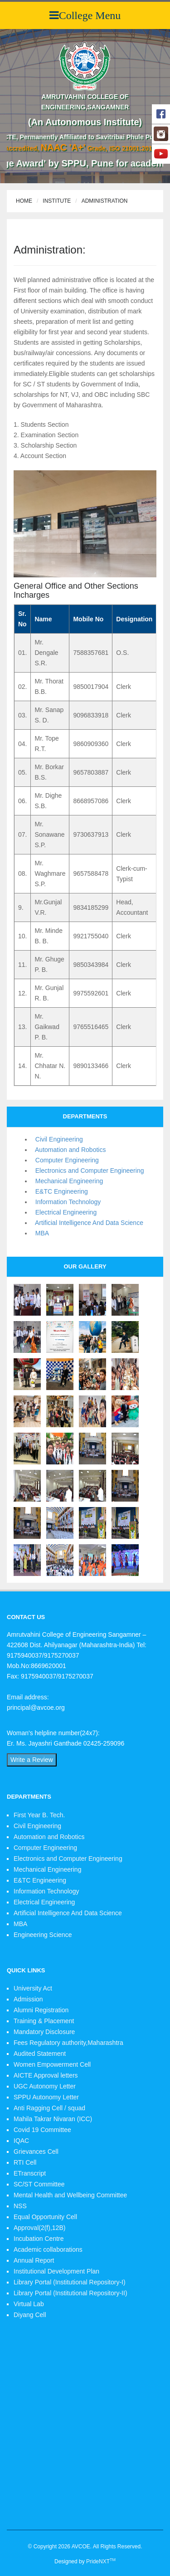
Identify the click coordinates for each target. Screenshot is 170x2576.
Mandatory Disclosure (44, 2031)
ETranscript (30, 2173)
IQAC (21, 2140)
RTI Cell (25, 2162)
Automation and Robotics (69, 1149)
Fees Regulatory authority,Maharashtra (68, 2042)
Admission (28, 1999)
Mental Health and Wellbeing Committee (70, 2195)
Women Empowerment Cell (52, 2064)
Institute (57, 201)
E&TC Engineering (60, 1191)
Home (24, 201)
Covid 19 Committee (42, 2129)
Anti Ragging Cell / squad (49, 2108)
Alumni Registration (41, 2010)
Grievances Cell (36, 2151)
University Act (33, 1988)
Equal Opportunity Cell (45, 2216)
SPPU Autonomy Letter (46, 2097)
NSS (20, 2206)
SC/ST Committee (39, 2184)
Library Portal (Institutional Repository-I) (70, 2282)
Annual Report (34, 2260)
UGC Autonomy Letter (45, 2086)
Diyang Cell (30, 2314)
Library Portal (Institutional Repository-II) (70, 2293)
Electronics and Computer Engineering (88, 1170)
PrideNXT (101, 2561)
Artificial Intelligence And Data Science (87, 1222)
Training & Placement (44, 2021)
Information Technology (66, 1201)
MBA (40, 1233)
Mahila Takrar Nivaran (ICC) (53, 2118)
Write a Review (31, 1759)
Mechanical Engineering (67, 1181)
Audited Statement (40, 2053)
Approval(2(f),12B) (39, 2227)
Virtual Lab (29, 2304)
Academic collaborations (48, 2249)
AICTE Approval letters (46, 2075)
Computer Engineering (65, 1160)
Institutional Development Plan (56, 2271)
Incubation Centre (39, 2238)
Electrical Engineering (64, 1212)
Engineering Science (43, 1934)
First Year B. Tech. (39, 1815)
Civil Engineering (57, 1139)
